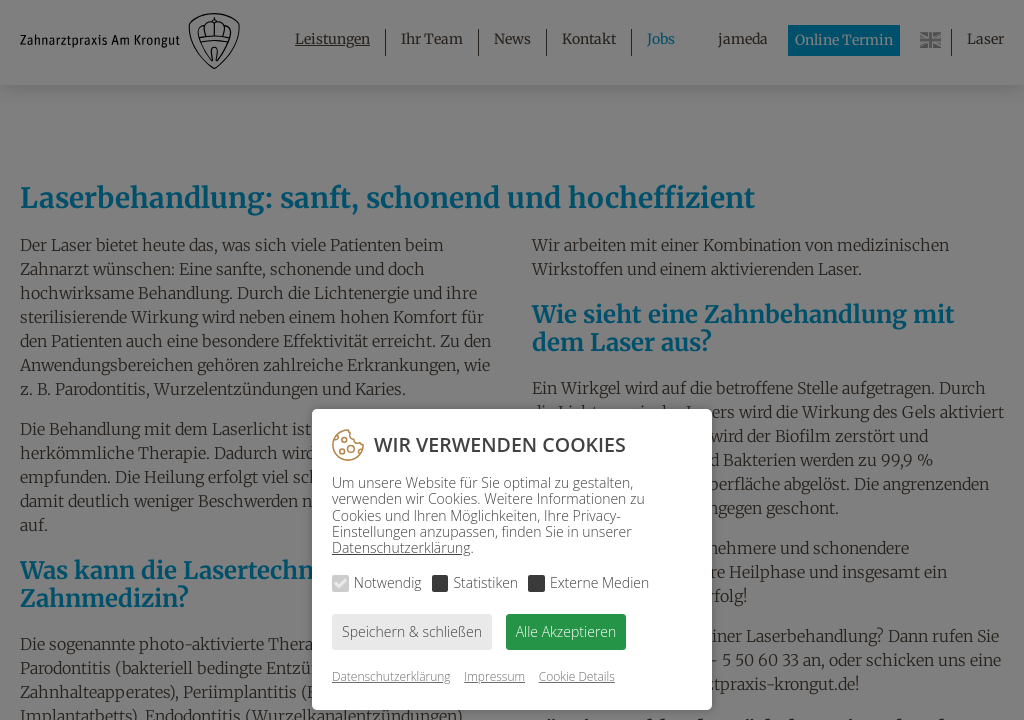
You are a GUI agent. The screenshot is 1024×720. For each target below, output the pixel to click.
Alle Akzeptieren (566, 631)
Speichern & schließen (412, 631)
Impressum (494, 676)
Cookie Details (577, 676)
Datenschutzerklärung (401, 547)
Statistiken (485, 582)
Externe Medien (599, 582)
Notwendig (388, 582)
